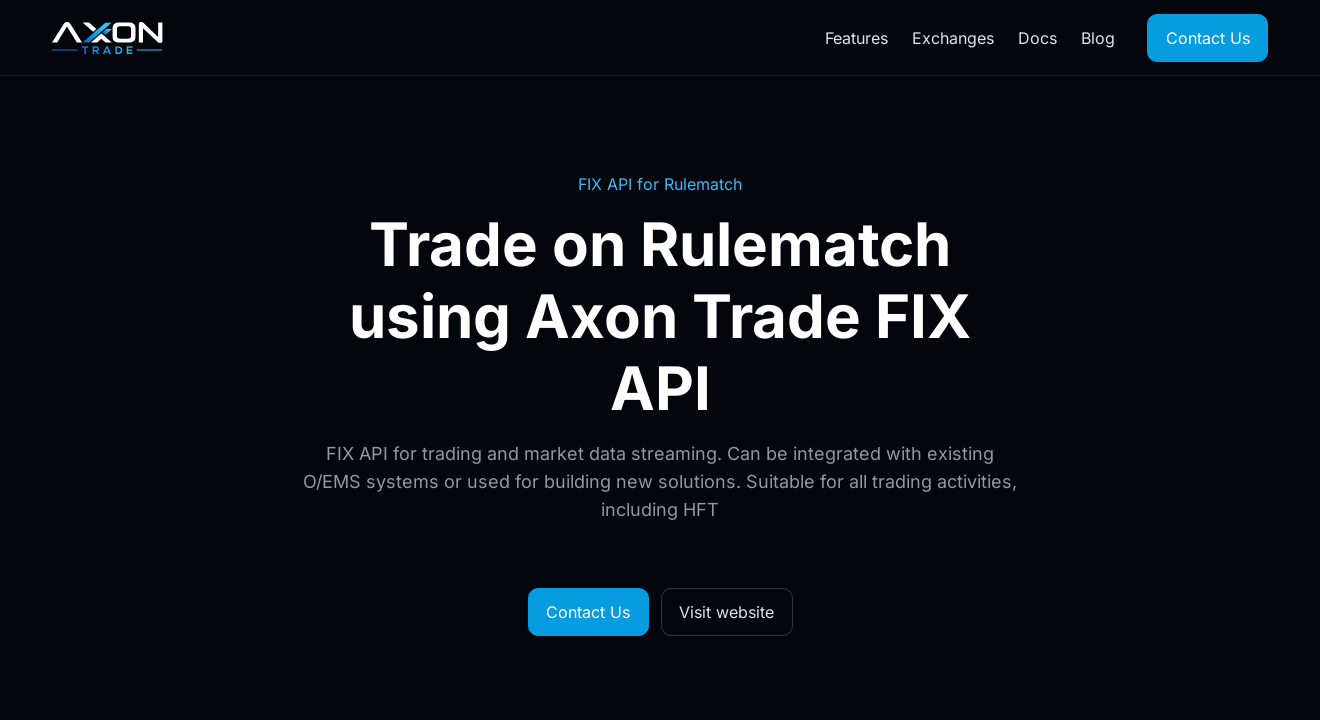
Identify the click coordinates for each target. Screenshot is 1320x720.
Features (856, 38)
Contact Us (1208, 38)
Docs (1037, 38)
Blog (1098, 38)
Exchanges (953, 38)
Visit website (726, 612)
